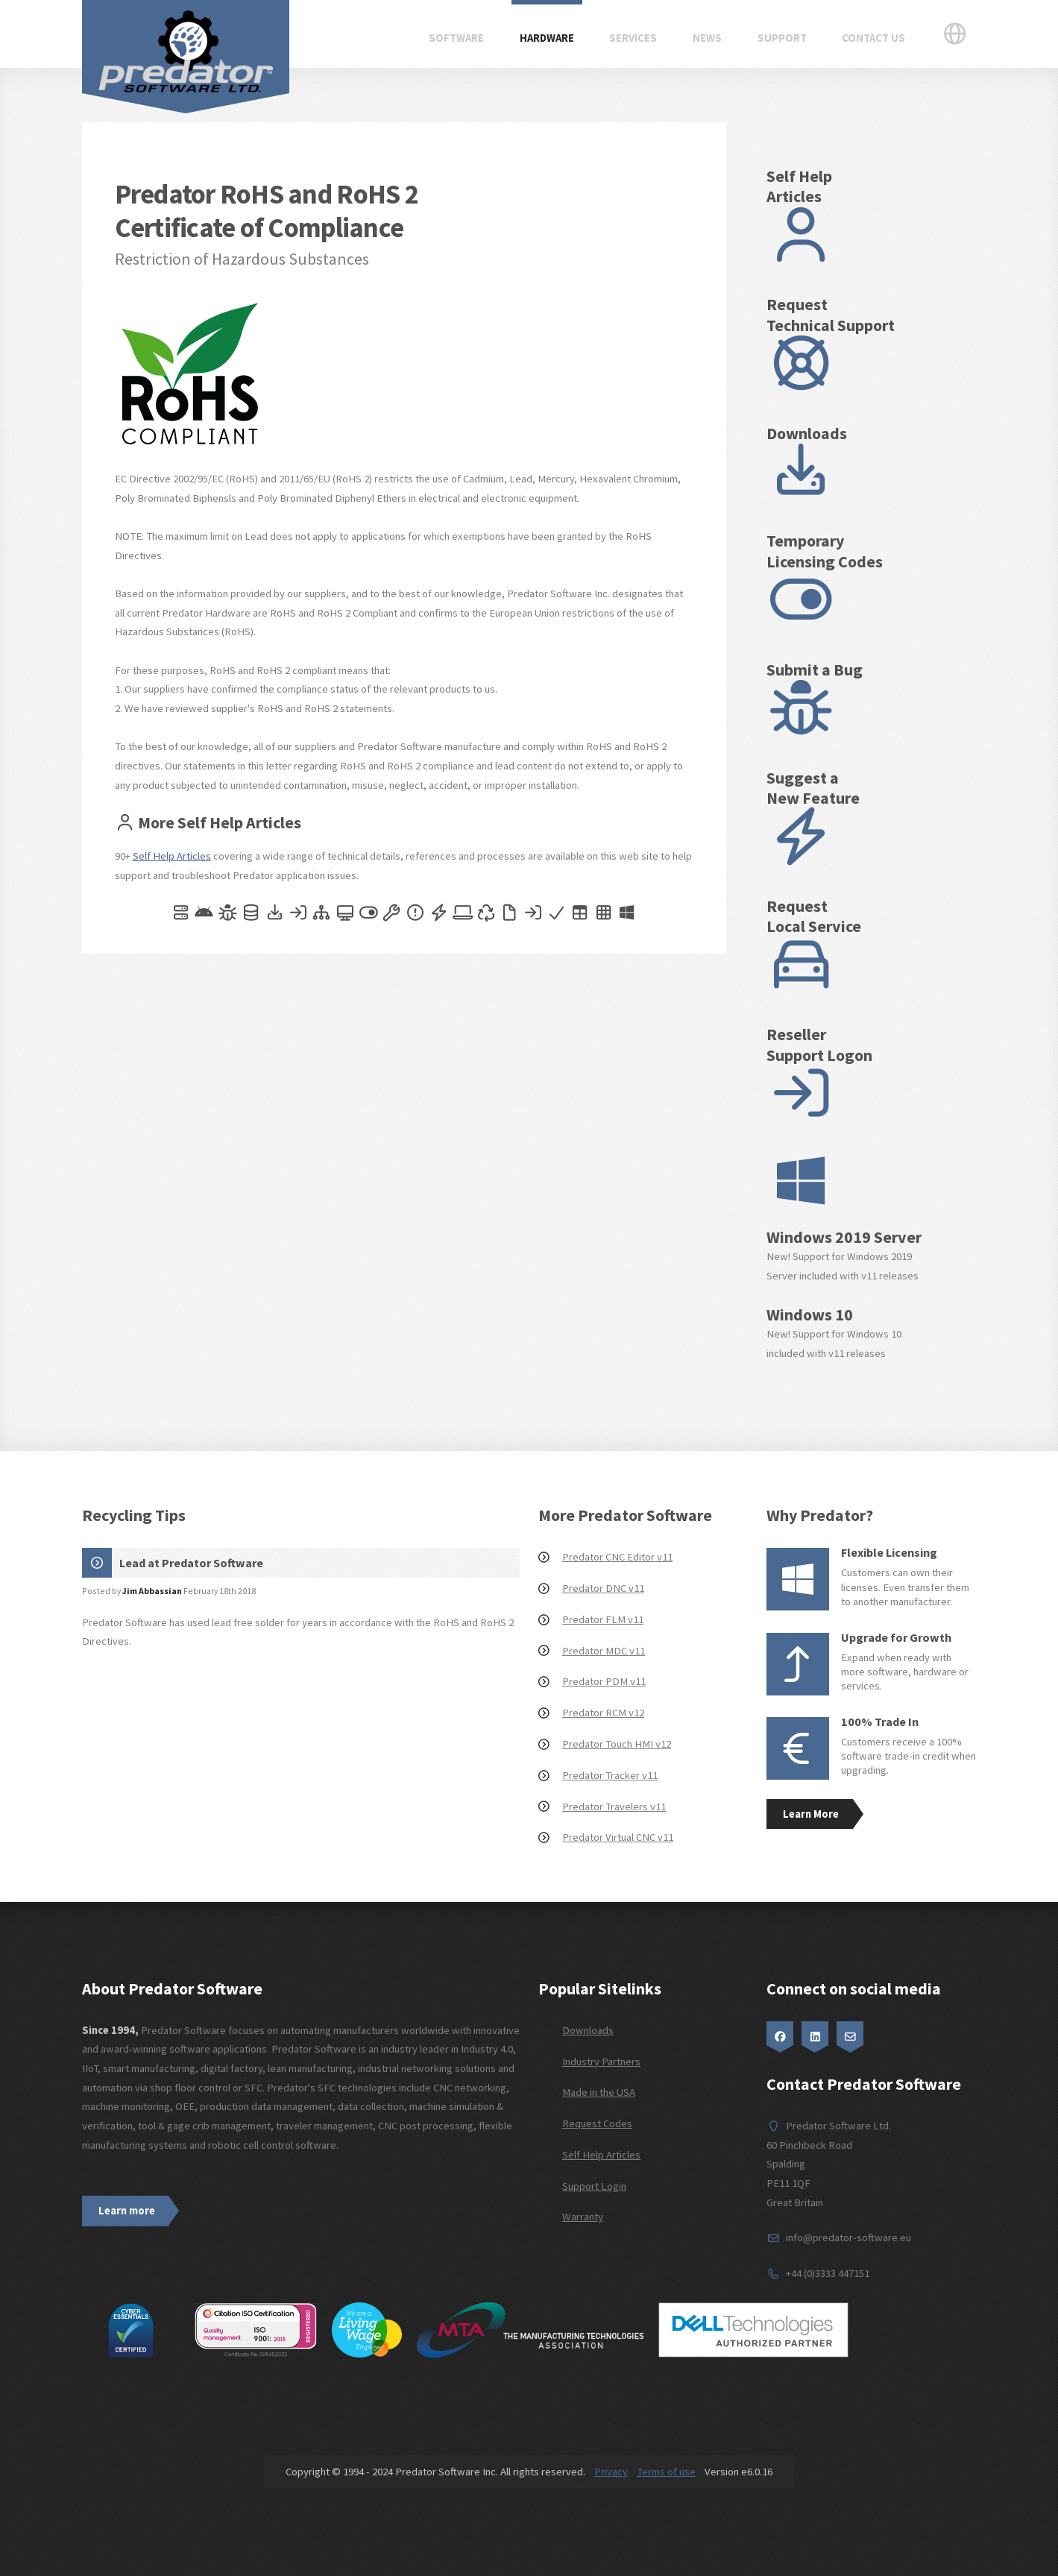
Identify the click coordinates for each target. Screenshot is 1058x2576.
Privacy (611, 2471)
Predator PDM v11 (604, 1681)
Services (633, 38)
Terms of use (666, 2471)
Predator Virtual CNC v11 (617, 1837)
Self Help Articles (172, 856)
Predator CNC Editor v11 (617, 1556)
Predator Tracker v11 (610, 1775)
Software (456, 38)
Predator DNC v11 (603, 1588)
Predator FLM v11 (602, 1619)
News (707, 38)
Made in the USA (598, 2092)
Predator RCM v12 (603, 1712)
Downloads (588, 2030)
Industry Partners (601, 2061)
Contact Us (873, 38)
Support (782, 38)
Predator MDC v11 (603, 1650)
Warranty (582, 2216)
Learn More (811, 1814)
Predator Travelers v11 (614, 1806)
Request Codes (597, 2123)
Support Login (594, 2186)
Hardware (547, 38)
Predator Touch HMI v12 (616, 1744)
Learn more (126, 2210)
